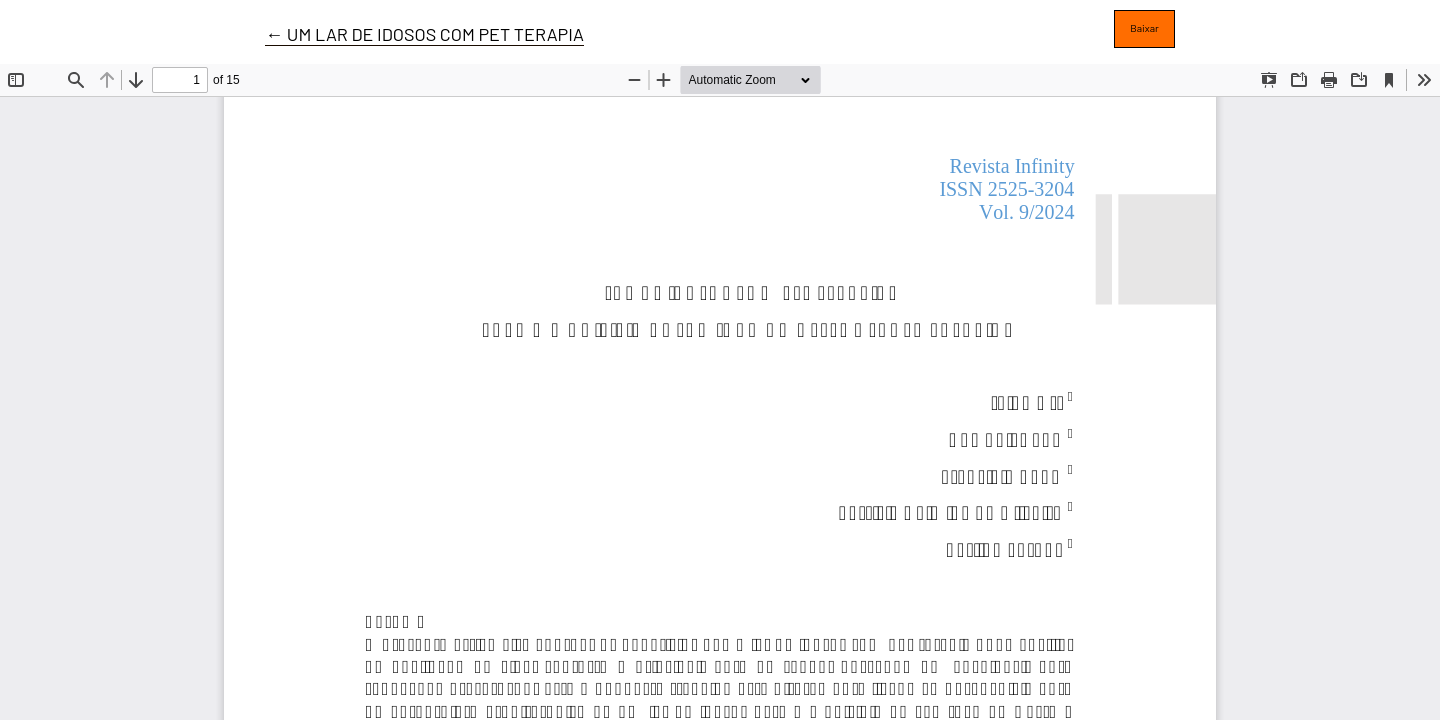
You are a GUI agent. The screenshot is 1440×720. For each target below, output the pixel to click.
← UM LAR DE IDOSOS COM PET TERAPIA (424, 34)
